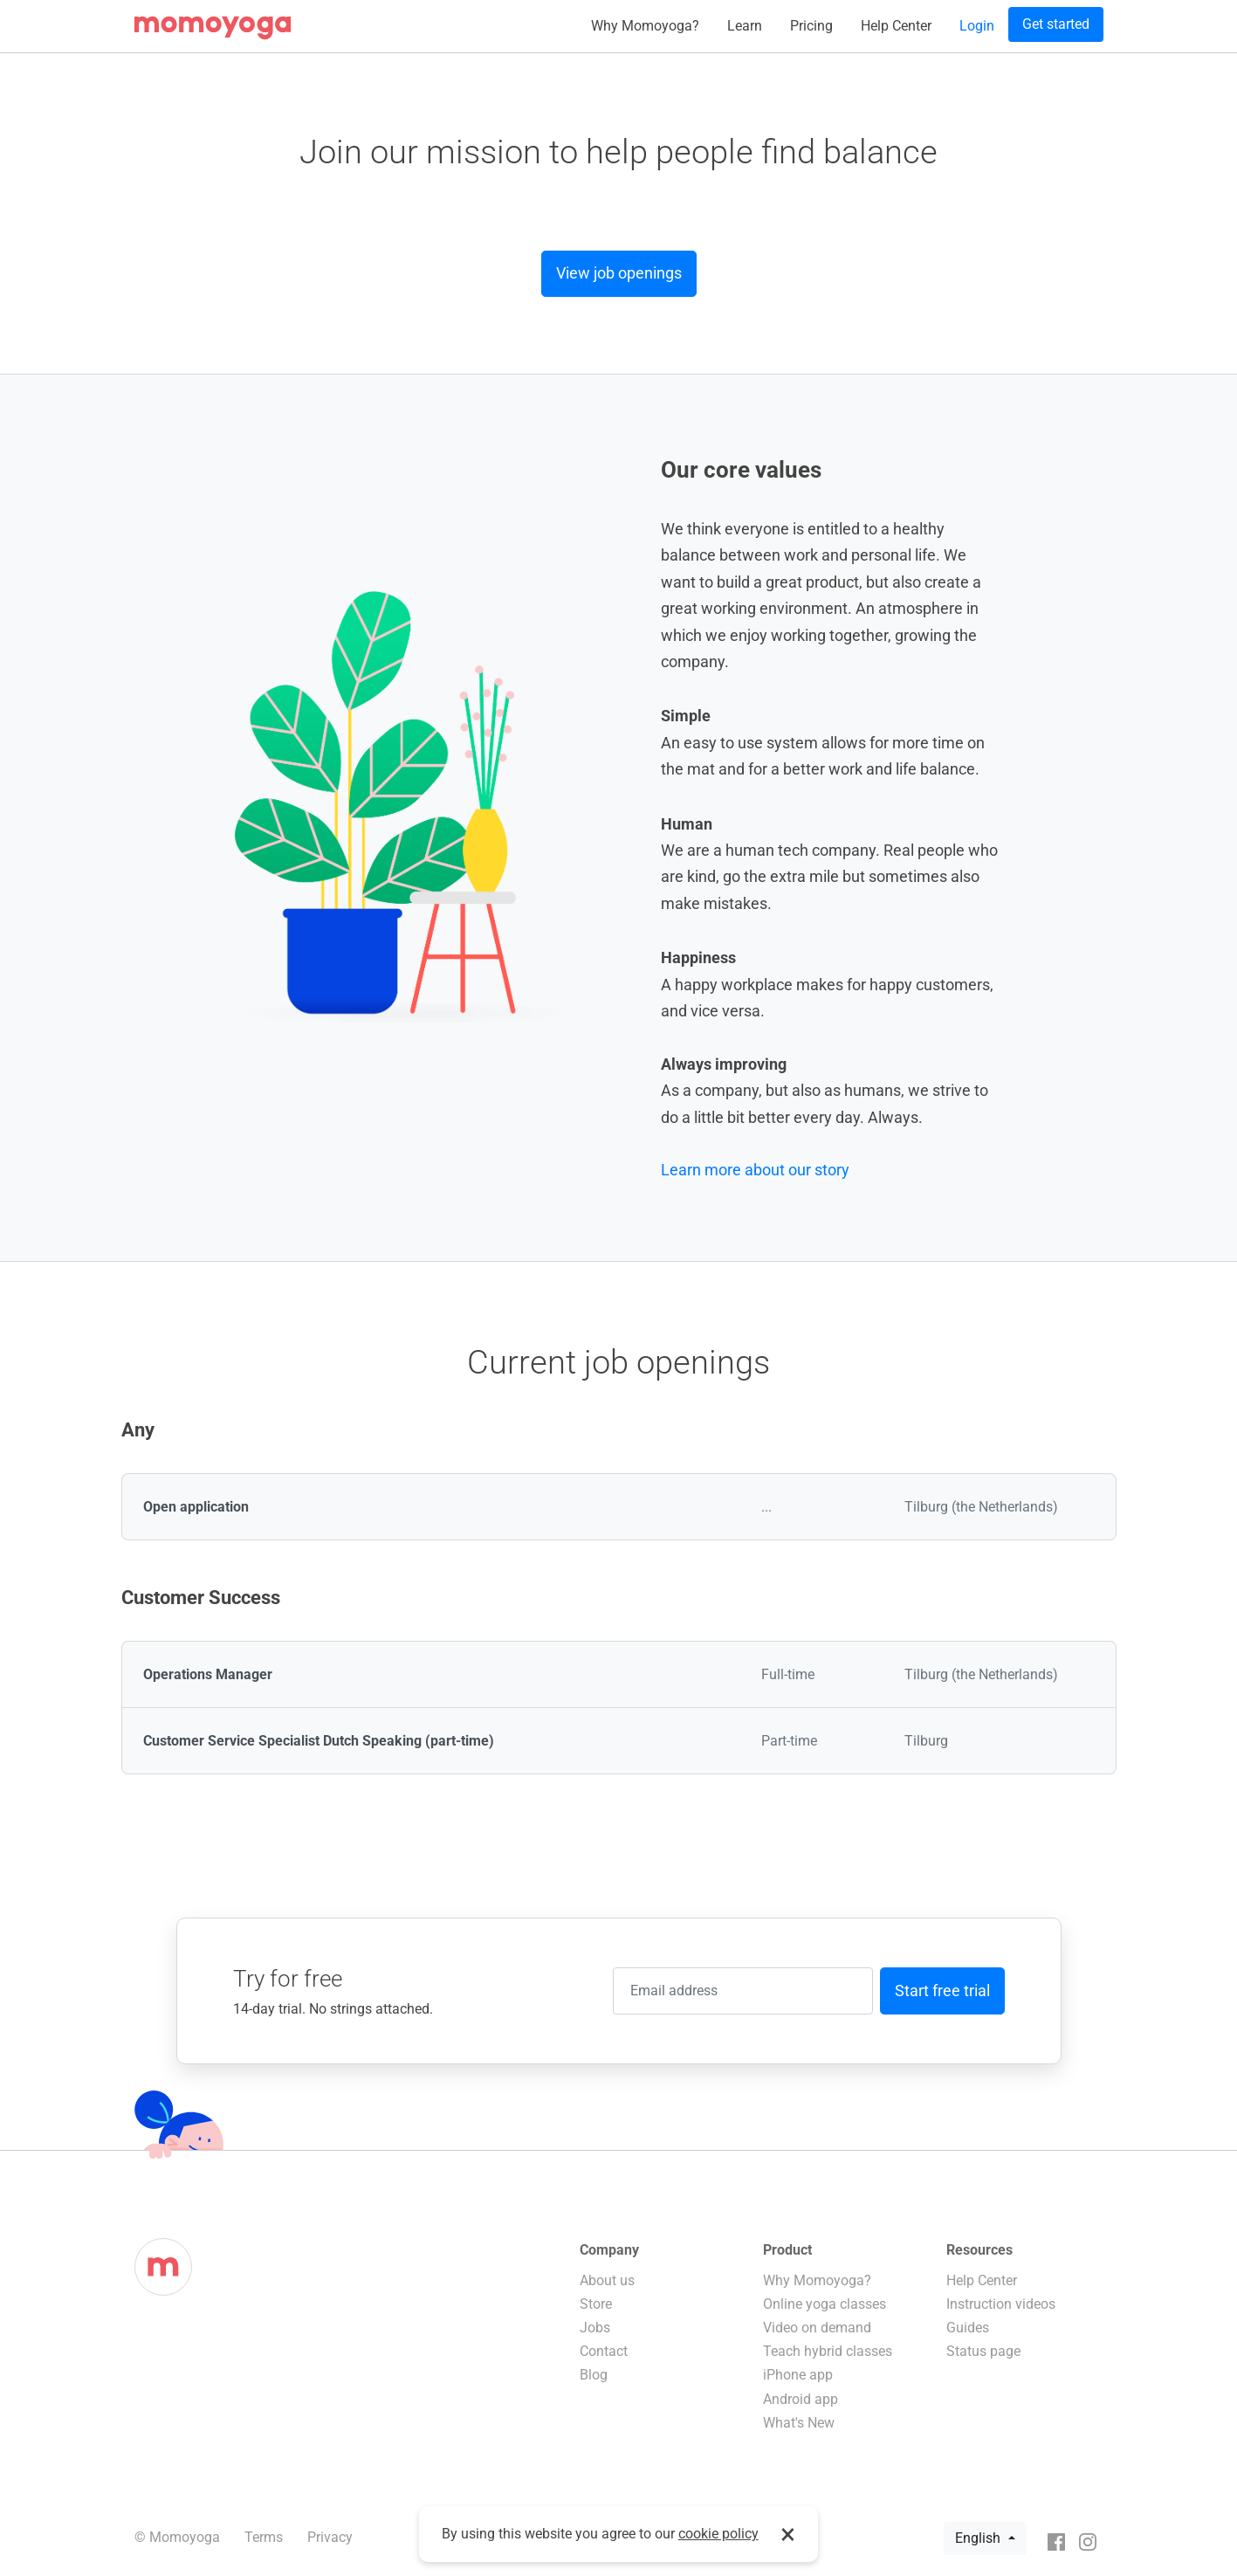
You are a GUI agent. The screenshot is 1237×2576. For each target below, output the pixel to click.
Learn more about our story (755, 1170)
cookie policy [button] (718, 2533)
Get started (1055, 24)
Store (596, 2304)
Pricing (811, 25)
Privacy (330, 2537)
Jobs (595, 2327)
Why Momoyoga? (645, 25)
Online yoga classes (824, 2304)
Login (976, 25)
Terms (263, 2537)
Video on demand (817, 2327)
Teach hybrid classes (827, 2351)
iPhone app (798, 2374)
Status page (983, 2351)
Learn (744, 25)
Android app (800, 2399)
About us (607, 2280)
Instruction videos (1000, 2304)
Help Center (896, 25)
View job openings (619, 273)
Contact (604, 2351)
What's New (799, 2422)
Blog (594, 2374)
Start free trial (942, 1990)
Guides (967, 2327)
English (979, 2538)
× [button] (787, 2534)
